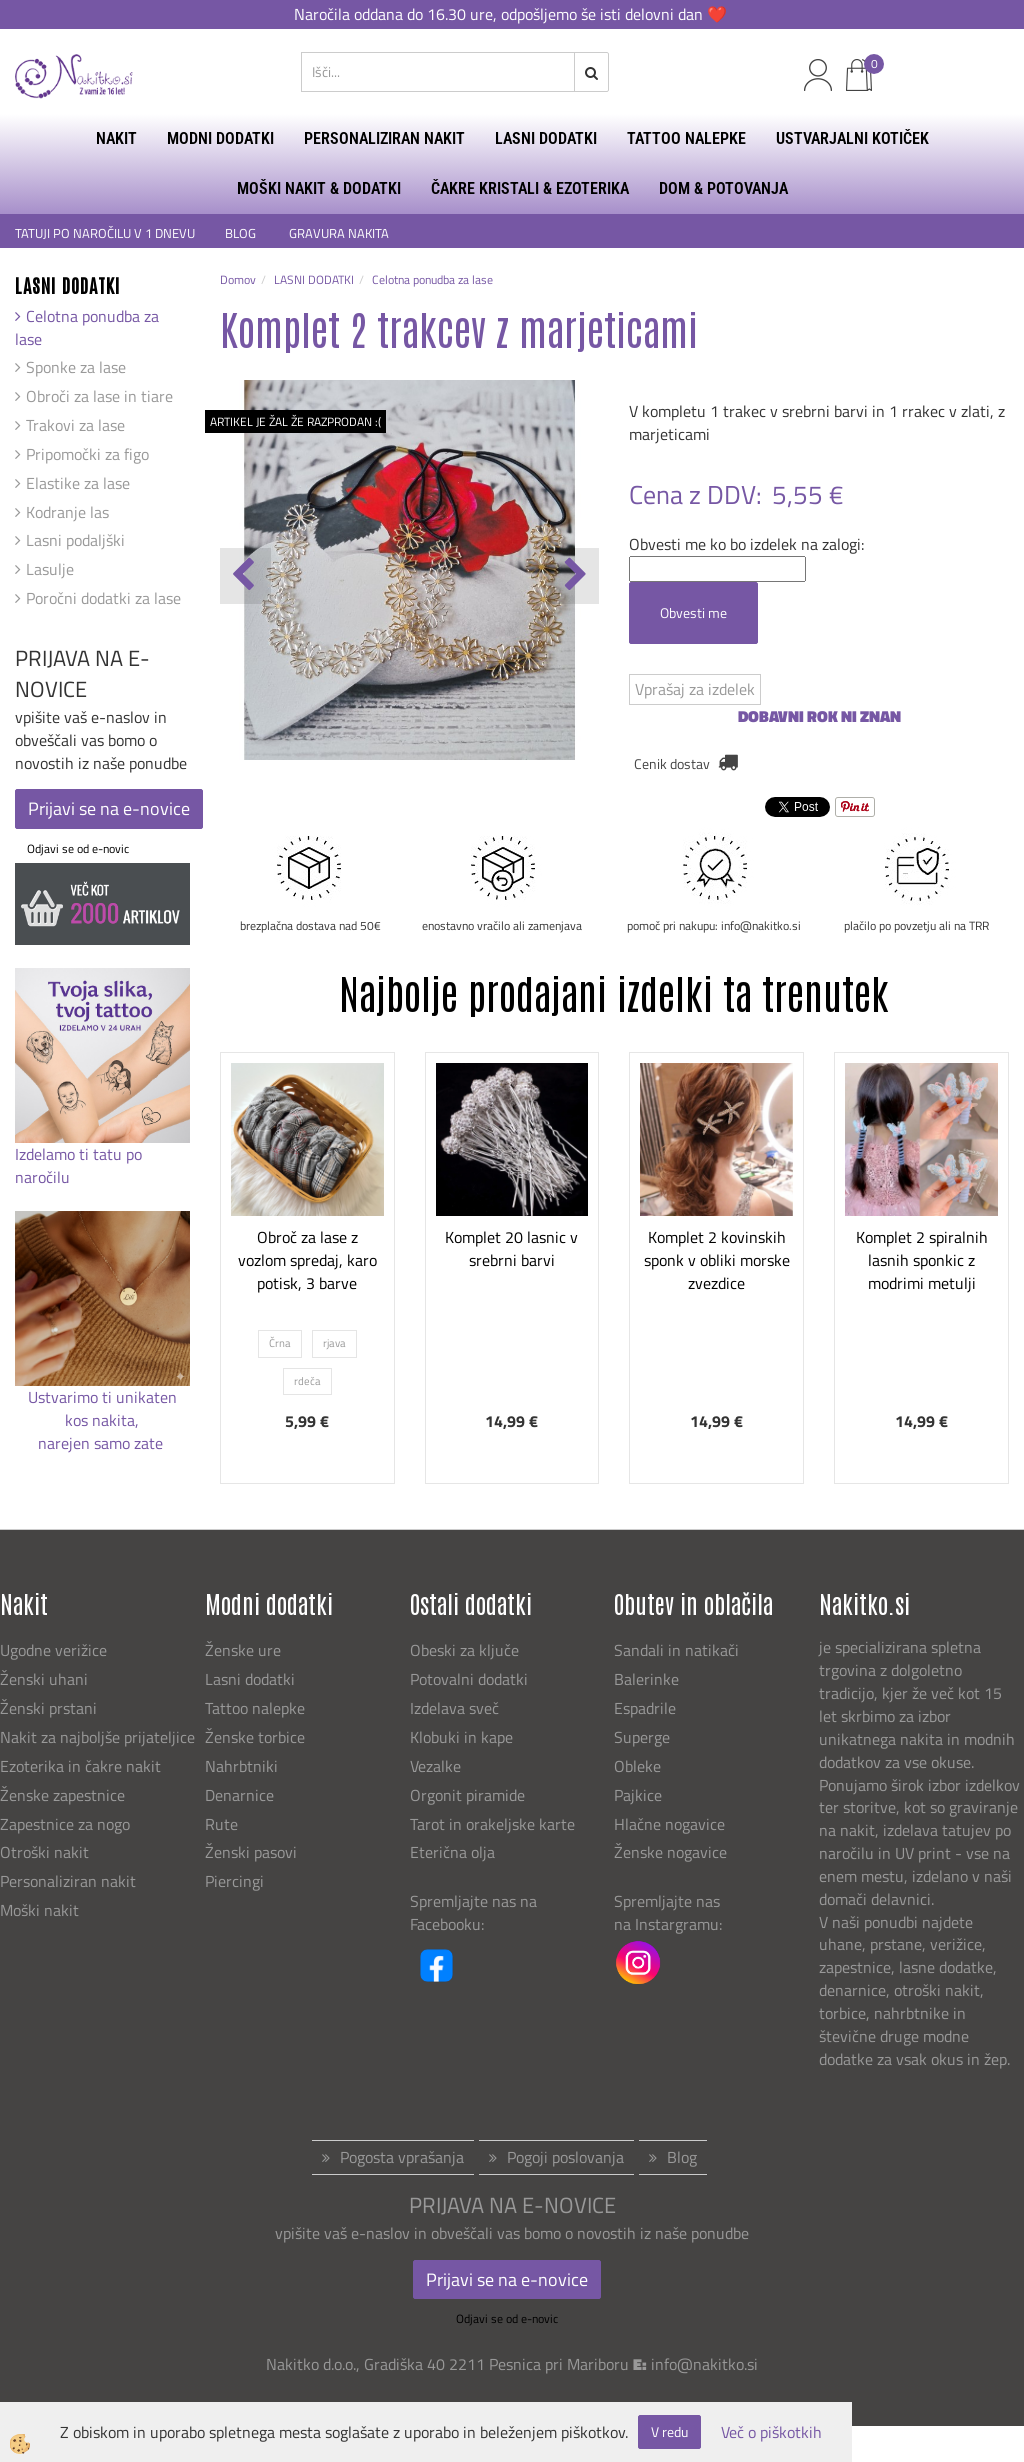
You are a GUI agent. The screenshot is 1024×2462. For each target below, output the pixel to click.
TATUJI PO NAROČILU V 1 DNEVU (105, 233)
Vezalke (435, 1766)
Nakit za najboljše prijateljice (97, 1737)
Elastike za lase (78, 483)
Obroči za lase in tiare (99, 396)
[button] (573, 576)
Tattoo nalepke (255, 1708)
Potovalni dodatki (469, 1679)
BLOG (242, 233)
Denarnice (239, 1795)
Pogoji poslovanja (565, 2157)
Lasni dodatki (250, 1679)
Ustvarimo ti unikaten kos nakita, (102, 1408)
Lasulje (50, 569)
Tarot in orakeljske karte (492, 1824)
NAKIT (116, 138)
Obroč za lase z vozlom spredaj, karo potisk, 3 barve (307, 1260)
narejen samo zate (102, 1443)
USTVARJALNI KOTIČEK (852, 138)
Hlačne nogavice (669, 1824)
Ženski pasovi (253, 1852)
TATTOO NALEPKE (686, 138)
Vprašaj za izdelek (695, 689)
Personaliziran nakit (68, 1881)
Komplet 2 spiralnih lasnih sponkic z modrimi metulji (922, 1260)
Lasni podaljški (75, 540)
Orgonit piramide (467, 1795)
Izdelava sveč (454, 1708)
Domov (238, 279)
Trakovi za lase (75, 425)
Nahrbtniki (241, 1766)
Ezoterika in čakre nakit (82, 1766)
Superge (642, 1737)
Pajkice (638, 1795)
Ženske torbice (255, 1737)
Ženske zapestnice (64, 1795)
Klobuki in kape (461, 1737)
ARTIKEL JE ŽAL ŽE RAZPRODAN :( (295, 421)
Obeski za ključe (464, 1650)
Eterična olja (452, 1852)
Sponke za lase (76, 367)
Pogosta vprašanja (402, 2157)
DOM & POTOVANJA (723, 188)
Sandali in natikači (678, 1650)
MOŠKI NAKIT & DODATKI (319, 188)
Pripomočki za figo (87, 454)
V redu (669, 2431)
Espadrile (645, 1708)
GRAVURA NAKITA (339, 233)
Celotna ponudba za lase (87, 327)
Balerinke (646, 1679)
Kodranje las (67, 512)
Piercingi (234, 1881)
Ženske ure (245, 1650)
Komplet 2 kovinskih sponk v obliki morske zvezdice (717, 1260)
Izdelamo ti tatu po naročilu (78, 1165)
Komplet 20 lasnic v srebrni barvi (511, 1248)
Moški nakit (41, 1910)
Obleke (637, 1766)
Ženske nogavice (670, 1852)
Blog (682, 2157)
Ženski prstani (50, 1708)
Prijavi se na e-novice (109, 808)
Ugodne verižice (53, 1650)
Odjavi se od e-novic (78, 848)
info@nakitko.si (704, 2364)
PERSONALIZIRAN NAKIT (384, 138)
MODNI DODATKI (220, 138)
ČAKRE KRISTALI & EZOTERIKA (530, 188)
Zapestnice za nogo (67, 1824)
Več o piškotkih (771, 2432)
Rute (221, 1824)
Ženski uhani (46, 1679)
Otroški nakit (44, 1852)
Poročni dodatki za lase (103, 598)
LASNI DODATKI (546, 138)
